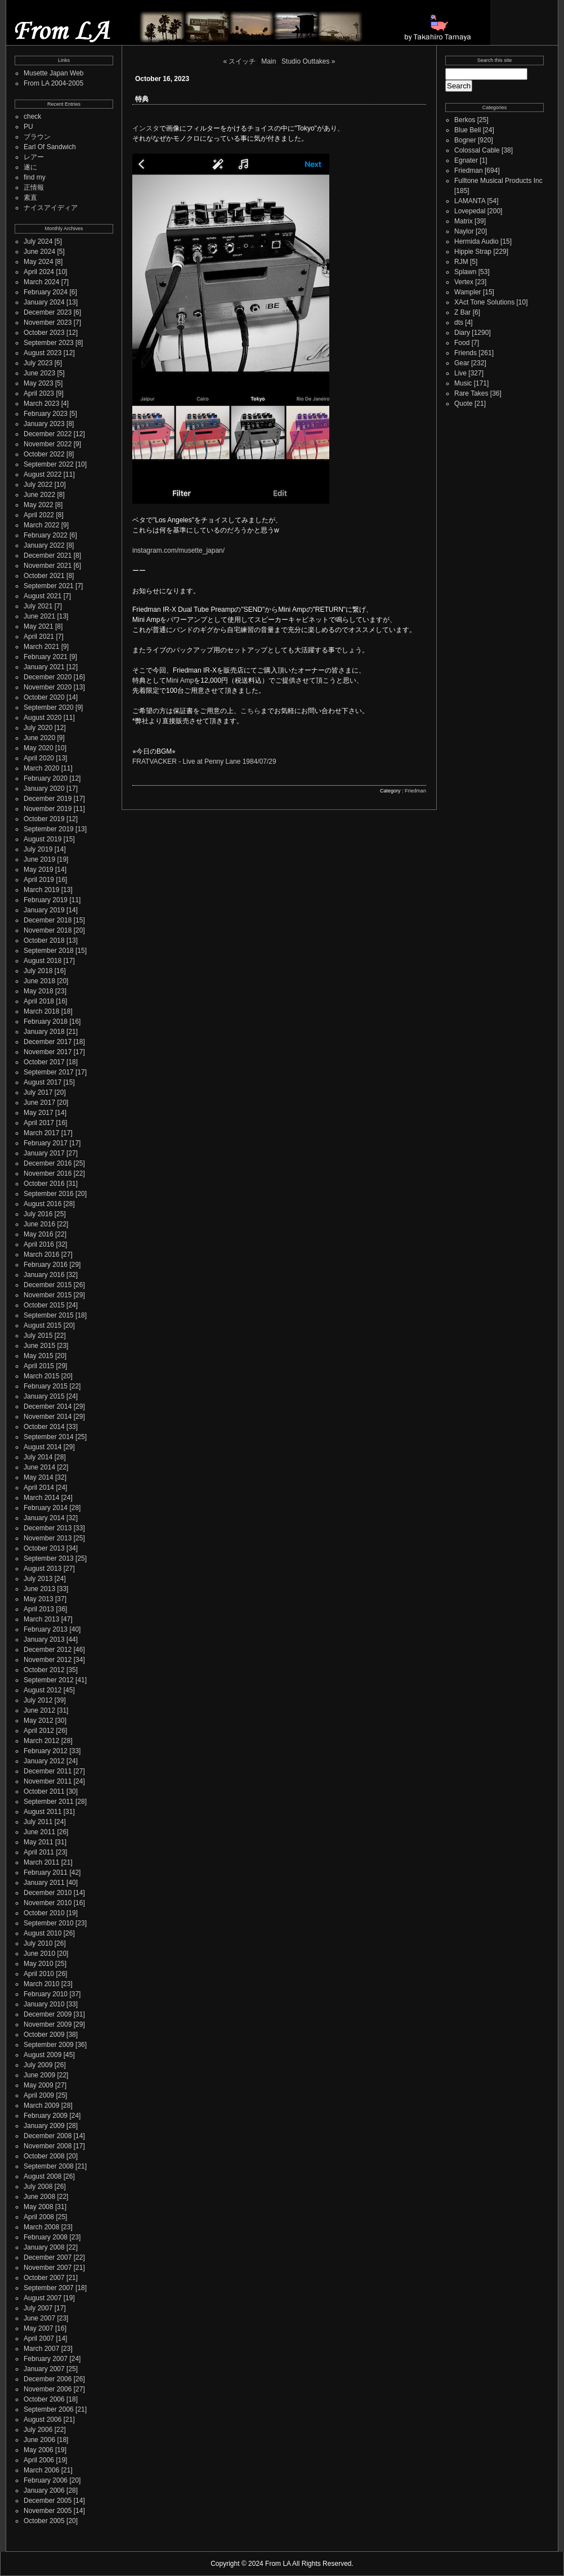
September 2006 (49, 2409)
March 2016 (41, 1254)
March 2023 (41, 403)
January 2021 (44, 667)
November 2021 (47, 566)
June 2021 (39, 616)
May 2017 (38, 1113)
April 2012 (39, 1731)
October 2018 (44, 940)
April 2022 (39, 515)
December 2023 (47, 312)
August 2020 (42, 718)
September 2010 (49, 1923)
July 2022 (38, 485)
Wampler (467, 292)
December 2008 (47, 2136)
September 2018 (49, 951)
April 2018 (39, 1001)
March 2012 (41, 1741)
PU (28, 127)
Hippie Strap (472, 252)
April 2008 (39, 2217)
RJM (461, 262)
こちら (250, 711)
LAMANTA (469, 201)
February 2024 (46, 292)
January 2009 (44, 2126)
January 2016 (44, 1275)
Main (268, 61)
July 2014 (38, 1457)
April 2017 (39, 1123)
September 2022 (49, 464)
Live (460, 373)
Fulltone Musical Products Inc (498, 181)
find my (35, 177)
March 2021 (41, 647)
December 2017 (47, 1042)
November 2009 (47, 2024)
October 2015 (44, 1305)
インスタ (145, 128)
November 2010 (47, 1903)
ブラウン (37, 137)
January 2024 (44, 302)
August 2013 (42, 1569)
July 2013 (38, 1579)
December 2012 (47, 1650)
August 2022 (42, 474)
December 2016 (47, 1163)
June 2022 (39, 495)
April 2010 (39, 1974)
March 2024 (41, 282)
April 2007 (39, 2338)
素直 (30, 197)
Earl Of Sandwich (50, 147)
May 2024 (38, 262)
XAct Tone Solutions (484, 302)
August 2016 (42, 1204)
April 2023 (39, 393)
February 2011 (46, 1872)
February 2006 (46, 2480)
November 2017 (47, 1052)
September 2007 (49, 2288)
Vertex (463, 282)
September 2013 (49, 1558)
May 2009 (38, 2085)
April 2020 (39, 758)
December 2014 (47, 1406)
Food (461, 343)
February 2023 (46, 414)
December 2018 (47, 920)
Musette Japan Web (54, 73)
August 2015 (42, 1325)
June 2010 (39, 1953)
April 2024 (39, 272)
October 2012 (44, 1670)
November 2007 (47, 2268)
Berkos (464, 120)
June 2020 (39, 738)
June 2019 (39, 859)
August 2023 (42, 353)
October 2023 (44, 333)
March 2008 (41, 2227)
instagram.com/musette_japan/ (178, 550)
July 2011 (38, 1822)
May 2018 (38, 991)
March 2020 (41, 768)
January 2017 (44, 1153)
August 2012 (42, 1690)
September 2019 (49, 829)
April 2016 (39, 1244)
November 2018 (47, 930)
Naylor (464, 231)
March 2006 (41, 2470)
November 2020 (47, 687)
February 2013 (46, 1629)
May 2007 (38, 2328)
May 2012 (38, 1720)
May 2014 (38, 1477)
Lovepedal (469, 211)
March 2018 (41, 1011)
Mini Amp (180, 680)
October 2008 (44, 2156)
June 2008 (39, 2197)
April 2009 (39, 2095)
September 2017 (49, 1072)
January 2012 (44, 1761)
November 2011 (47, 1781)
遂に (30, 167)
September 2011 (49, 1802)
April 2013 (39, 1609)
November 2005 (47, 2511)
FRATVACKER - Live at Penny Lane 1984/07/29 (204, 761)
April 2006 (39, 2460)
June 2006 (39, 2440)
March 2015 (41, 1376)
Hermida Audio (476, 241)
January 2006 (44, 2490)
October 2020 (44, 697)
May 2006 (38, 2450)
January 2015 (44, 1396)
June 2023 (39, 373)
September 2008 (49, 2166)
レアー (34, 157)
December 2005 (47, 2501)
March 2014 (41, 1498)
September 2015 (49, 1315)
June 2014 (39, 1467)
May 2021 (38, 626)
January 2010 (44, 2004)
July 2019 (38, 849)
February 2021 (46, 657)
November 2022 (47, 444)
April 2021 (39, 636)
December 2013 (47, 1528)
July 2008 (38, 2186)
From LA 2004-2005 (53, 83)
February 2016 (46, 1265)
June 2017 (39, 1102)
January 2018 (44, 1032)
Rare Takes (471, 393)
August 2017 (42, 1082)
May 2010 (38, 1964)
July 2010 (38, 1943)
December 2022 (47, 434)
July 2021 (38, 606)
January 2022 (44, 545)
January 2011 (44, 1883)
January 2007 (44, 2369)
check (32, 116)
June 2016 (39, 1224)
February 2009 (46, 2116)
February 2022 (46, 535)
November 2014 (47, 1417)
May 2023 (38, 383)
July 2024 (38, 241)
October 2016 (44, 1184)
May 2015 (38, 1356)
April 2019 (39, 880)
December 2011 (47, 1771)
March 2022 (41, 525)
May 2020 (38, 748)
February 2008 (46, 2237)
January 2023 (44, 424)
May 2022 (38, 505)
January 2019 (44, 910)
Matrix (463, 221)
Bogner (465, 140)
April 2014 (39, 1487)
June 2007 (39, 2318)
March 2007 (41, 2349)
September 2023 (49, 343)
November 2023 (47, 322)
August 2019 (42, 839)
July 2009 (38, 2065)
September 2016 (49, 1194)
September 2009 (49, 2045)
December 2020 (47, 677)
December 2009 (47, 2014)
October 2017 (44, 1062)
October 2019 (44, 819)
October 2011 (44, 1791)
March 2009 (41, 2105)
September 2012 (49, 1680)
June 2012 (39, 1710)
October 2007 (44, 2278)
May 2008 (38, 2207)
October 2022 (44, 454)
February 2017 (46, 1143)
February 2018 (46, 1021)
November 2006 (47, 2389)
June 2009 (39, 2075)
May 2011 (38, 1842)
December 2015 (47, 1285)
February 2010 (46, 1994)
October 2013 (44, 1548)
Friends (465, 353)
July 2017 (38, 1092)
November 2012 (47, 1660)
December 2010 (47, 1893)
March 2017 (41, 1133)
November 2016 (47, 1173)
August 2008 (42, 2176)
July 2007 (38, 2308)
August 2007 (42, 2298)
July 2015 (38, 1335)
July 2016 (38, 1214)
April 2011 (39, 1852)
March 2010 (41, 1984)
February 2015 (46, 1386)
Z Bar (462, 312)
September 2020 (49, 707)
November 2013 (47, 1538)
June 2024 (39, 252)
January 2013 (44, 1639)
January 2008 (44, 2247)
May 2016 (38, 1234)
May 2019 (38, 869)
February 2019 (46, 900)
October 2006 (44, 2399)
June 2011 (39, 1832)
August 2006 (42, 2419)
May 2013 (38, 1599)
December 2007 (47, 2257)
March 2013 (41, 1619)
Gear (461, 363)
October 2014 (44, 1427)
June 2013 (39, 1589)
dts (458, 322)
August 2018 (42, 961)
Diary (462, 333)
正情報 (34, 187)
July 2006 (38, 2430)
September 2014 (49, 1437)
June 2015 (39, 1346)
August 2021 (42, 596)
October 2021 (44, 576)
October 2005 (44, 2521)
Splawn (465, 272)
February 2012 (46, 1751)
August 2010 (42, 1933)
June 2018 (39, 981)
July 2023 (38, 363)
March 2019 (41, 890)
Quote (463, 403)
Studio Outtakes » (308, 61)
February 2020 (46, 778)
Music (463, 383)
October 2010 (44, 1913)
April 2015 (39, 1366)
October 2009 (44, 2035)
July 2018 (38, 971)
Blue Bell (467, 130)
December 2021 (47, 555)
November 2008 (47, 2146)
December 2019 (47, 799)
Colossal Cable (477, 150)
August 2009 (42, 2055)
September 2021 (49, 586)
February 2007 (46, 2359)
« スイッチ (239, 61)
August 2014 (42, 1447)
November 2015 (47, 1295)
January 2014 (44, 1518)
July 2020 (38, 728)
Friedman (415, 791)
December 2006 (47, 2379)
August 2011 (42, 1812)
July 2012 (38, 1700)
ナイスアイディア (51, 208)
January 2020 (44, 788)
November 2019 (47, 809)
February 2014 (46, 1508)
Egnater (466, 160)
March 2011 (41, 1862)
